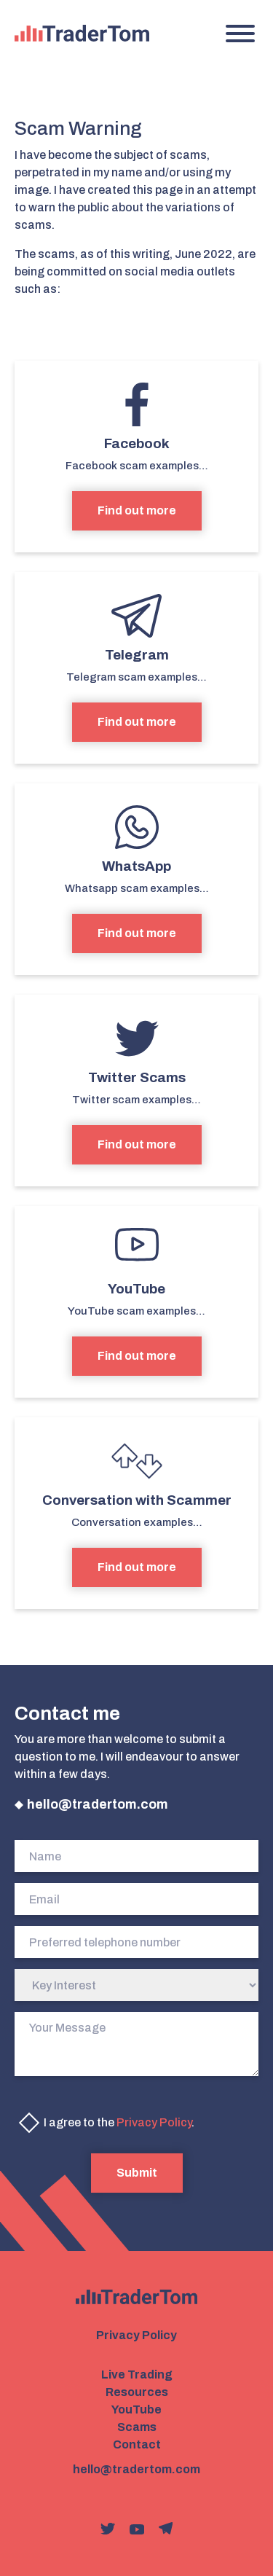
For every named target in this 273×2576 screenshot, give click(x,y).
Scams (137, 2427)
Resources (137, 2392)
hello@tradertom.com (97, 1804)
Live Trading (137, 2374)
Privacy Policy (153, 2122)
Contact (137, 2444)
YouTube (136, 2409)
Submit (136, 2172)
